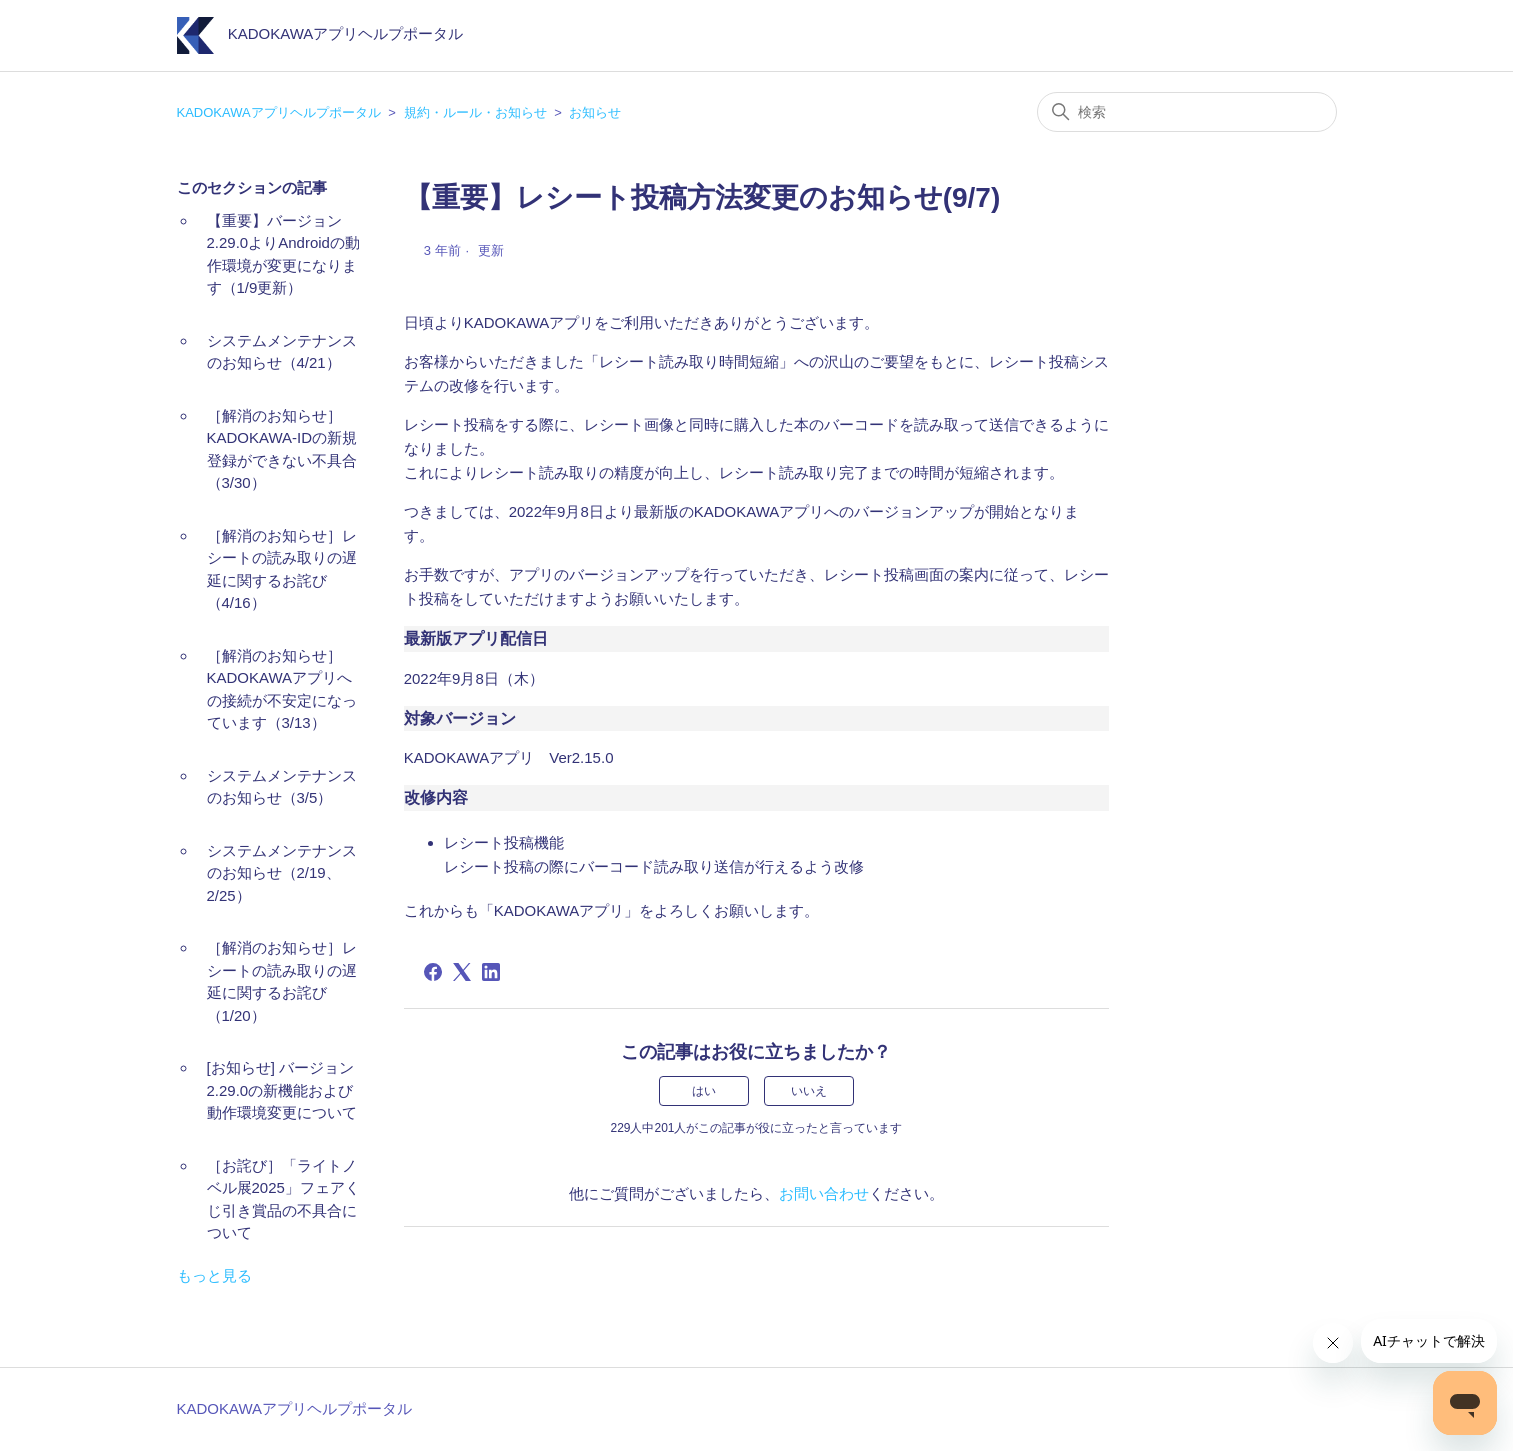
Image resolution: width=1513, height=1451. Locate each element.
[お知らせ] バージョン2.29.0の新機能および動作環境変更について (282, 1090)
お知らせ (595, 112)
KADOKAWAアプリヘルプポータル (279, 112)
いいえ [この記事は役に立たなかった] (809, 1091)
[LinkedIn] (491, 972)
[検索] (1187, 112)
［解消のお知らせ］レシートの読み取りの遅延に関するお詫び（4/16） (282, 569)
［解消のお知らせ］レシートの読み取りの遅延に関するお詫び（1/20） (282, 981)
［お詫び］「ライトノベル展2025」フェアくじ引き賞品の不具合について (283, 1199)
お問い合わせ (824, 1193)
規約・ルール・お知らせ (475, 112)
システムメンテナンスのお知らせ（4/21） (282, 352)
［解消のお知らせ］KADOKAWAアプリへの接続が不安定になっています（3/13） (282, 689)
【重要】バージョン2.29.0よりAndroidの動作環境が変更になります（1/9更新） (283, 254)
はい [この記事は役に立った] (704, 1091)
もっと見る (214, 1275)
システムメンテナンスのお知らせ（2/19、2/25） (282, 873)
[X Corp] (462, 972)
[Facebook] (433, 972)
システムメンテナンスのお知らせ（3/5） (282, 787)
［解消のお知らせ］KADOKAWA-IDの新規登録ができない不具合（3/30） (282, 449)
